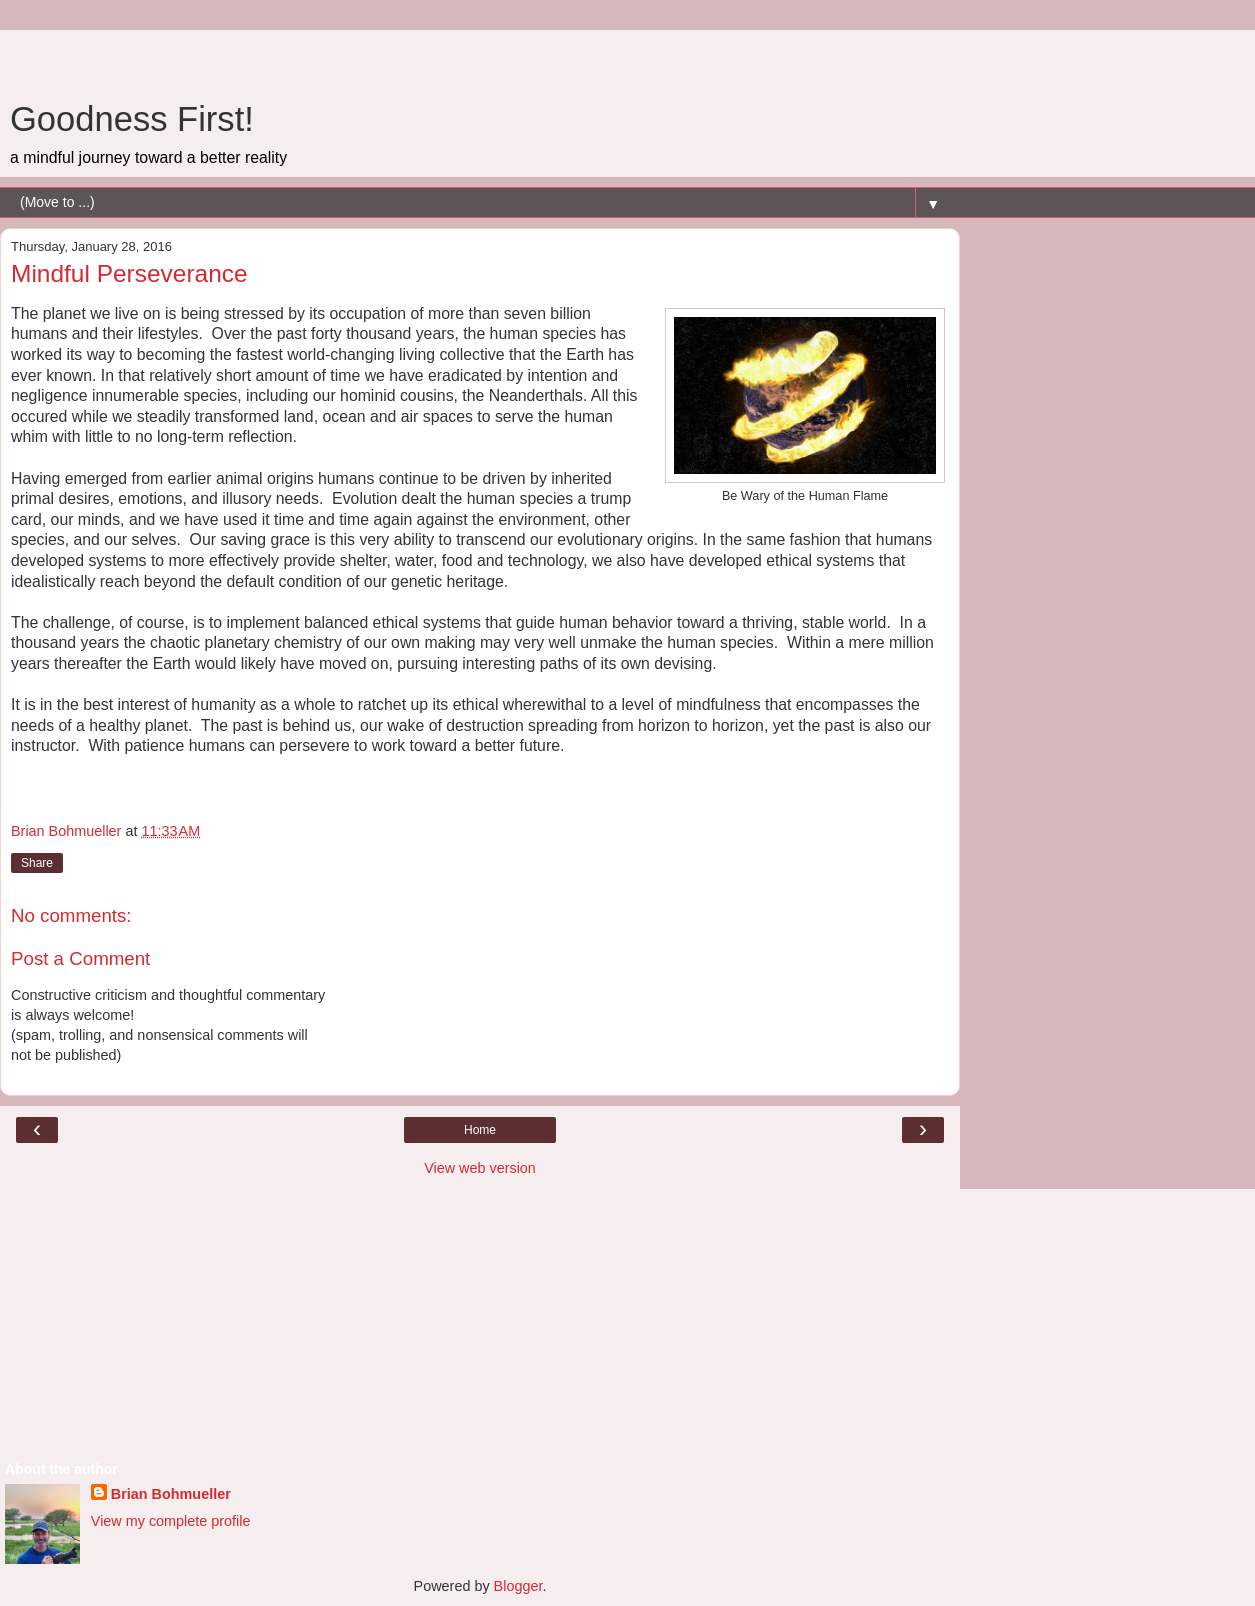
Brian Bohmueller (171, 1494)
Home (480, 1130)
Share (37, 863)
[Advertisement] (480, 55)
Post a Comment (80, 958)
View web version (480, 1168)
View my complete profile (171, 1521)
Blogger (518, 1586)
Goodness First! (132, 119)
